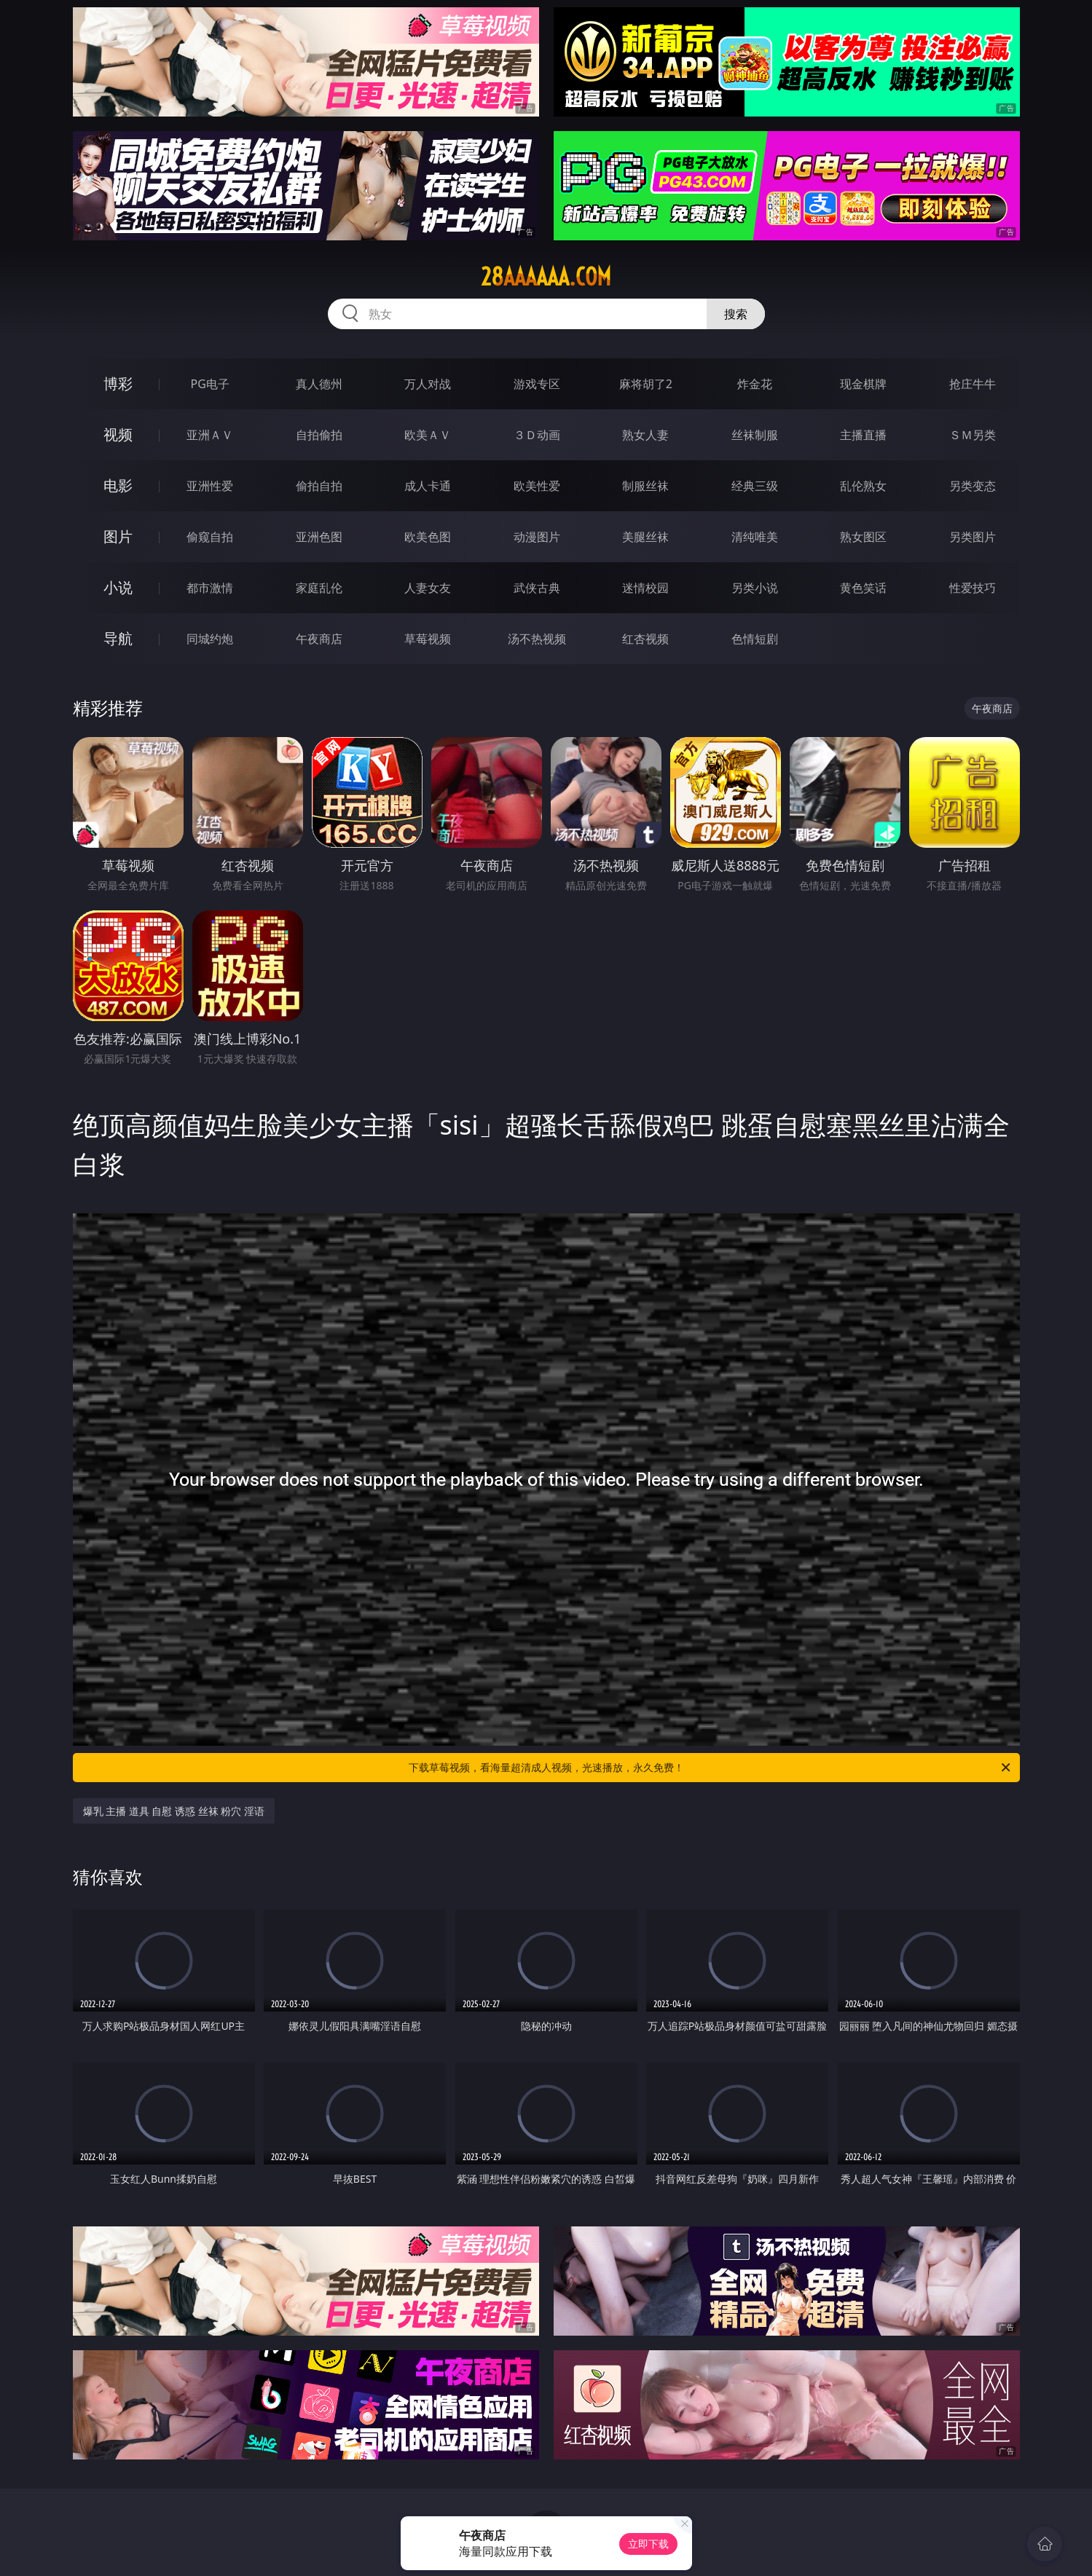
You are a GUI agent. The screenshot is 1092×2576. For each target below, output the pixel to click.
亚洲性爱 (209, 486)
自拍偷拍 (319, 435)
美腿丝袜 (645, 537)
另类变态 (972, 486)
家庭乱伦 (319, 588)
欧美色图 (427, 537)
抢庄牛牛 (972, 384)
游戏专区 (537, 384)
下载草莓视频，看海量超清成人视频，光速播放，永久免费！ (711, 1767)
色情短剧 (754, 639)
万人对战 (427, 384)
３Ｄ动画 (537, 435)
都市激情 (209, 588)
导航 (118, 638)
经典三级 (754, 486)
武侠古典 (537, 588)
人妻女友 (427, 588)
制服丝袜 (645, 486)
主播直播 (863, 435)
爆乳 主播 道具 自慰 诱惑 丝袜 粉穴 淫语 (173, 1811)
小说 (118, 587)
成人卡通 (427, 486)
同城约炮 (209, 639)
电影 (118, 485)
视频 (118, 434)
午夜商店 (319, 639)
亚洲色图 (319, 537)
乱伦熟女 (863, 486)
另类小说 (754, 588)
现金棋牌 (863, 384)
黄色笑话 (863, 588)
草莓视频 (427, 639)
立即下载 (648, 2544)
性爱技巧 (972, 588)
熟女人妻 (645, 435)
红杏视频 (645, 639)
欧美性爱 (537, 486)
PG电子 (210, 384)
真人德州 (319, 384)
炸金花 (754, 384)
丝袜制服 (754, 435)
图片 (118, 536)
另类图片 (972, 537)
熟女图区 (863, 537)
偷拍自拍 (319, 486)
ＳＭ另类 (972, 435)
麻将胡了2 (645, 384)
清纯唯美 (754, 537)
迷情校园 (645, 588)
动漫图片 (537, 537)
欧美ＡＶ (427, 435)
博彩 (118, 383)
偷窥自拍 (209, 537)
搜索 (735, 314)
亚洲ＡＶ (209, 435)
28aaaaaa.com (546, 276)
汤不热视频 (537, 639)
